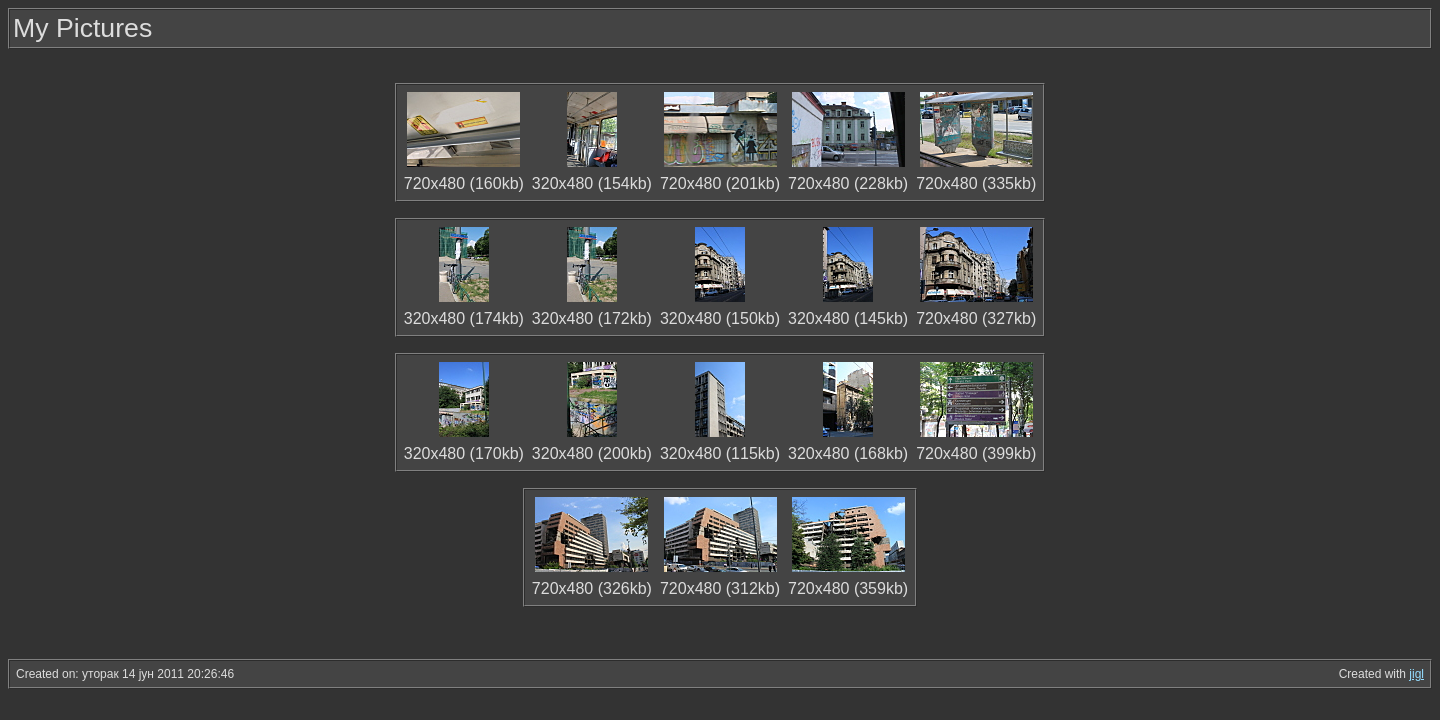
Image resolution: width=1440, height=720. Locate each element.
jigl (1416, 674)
